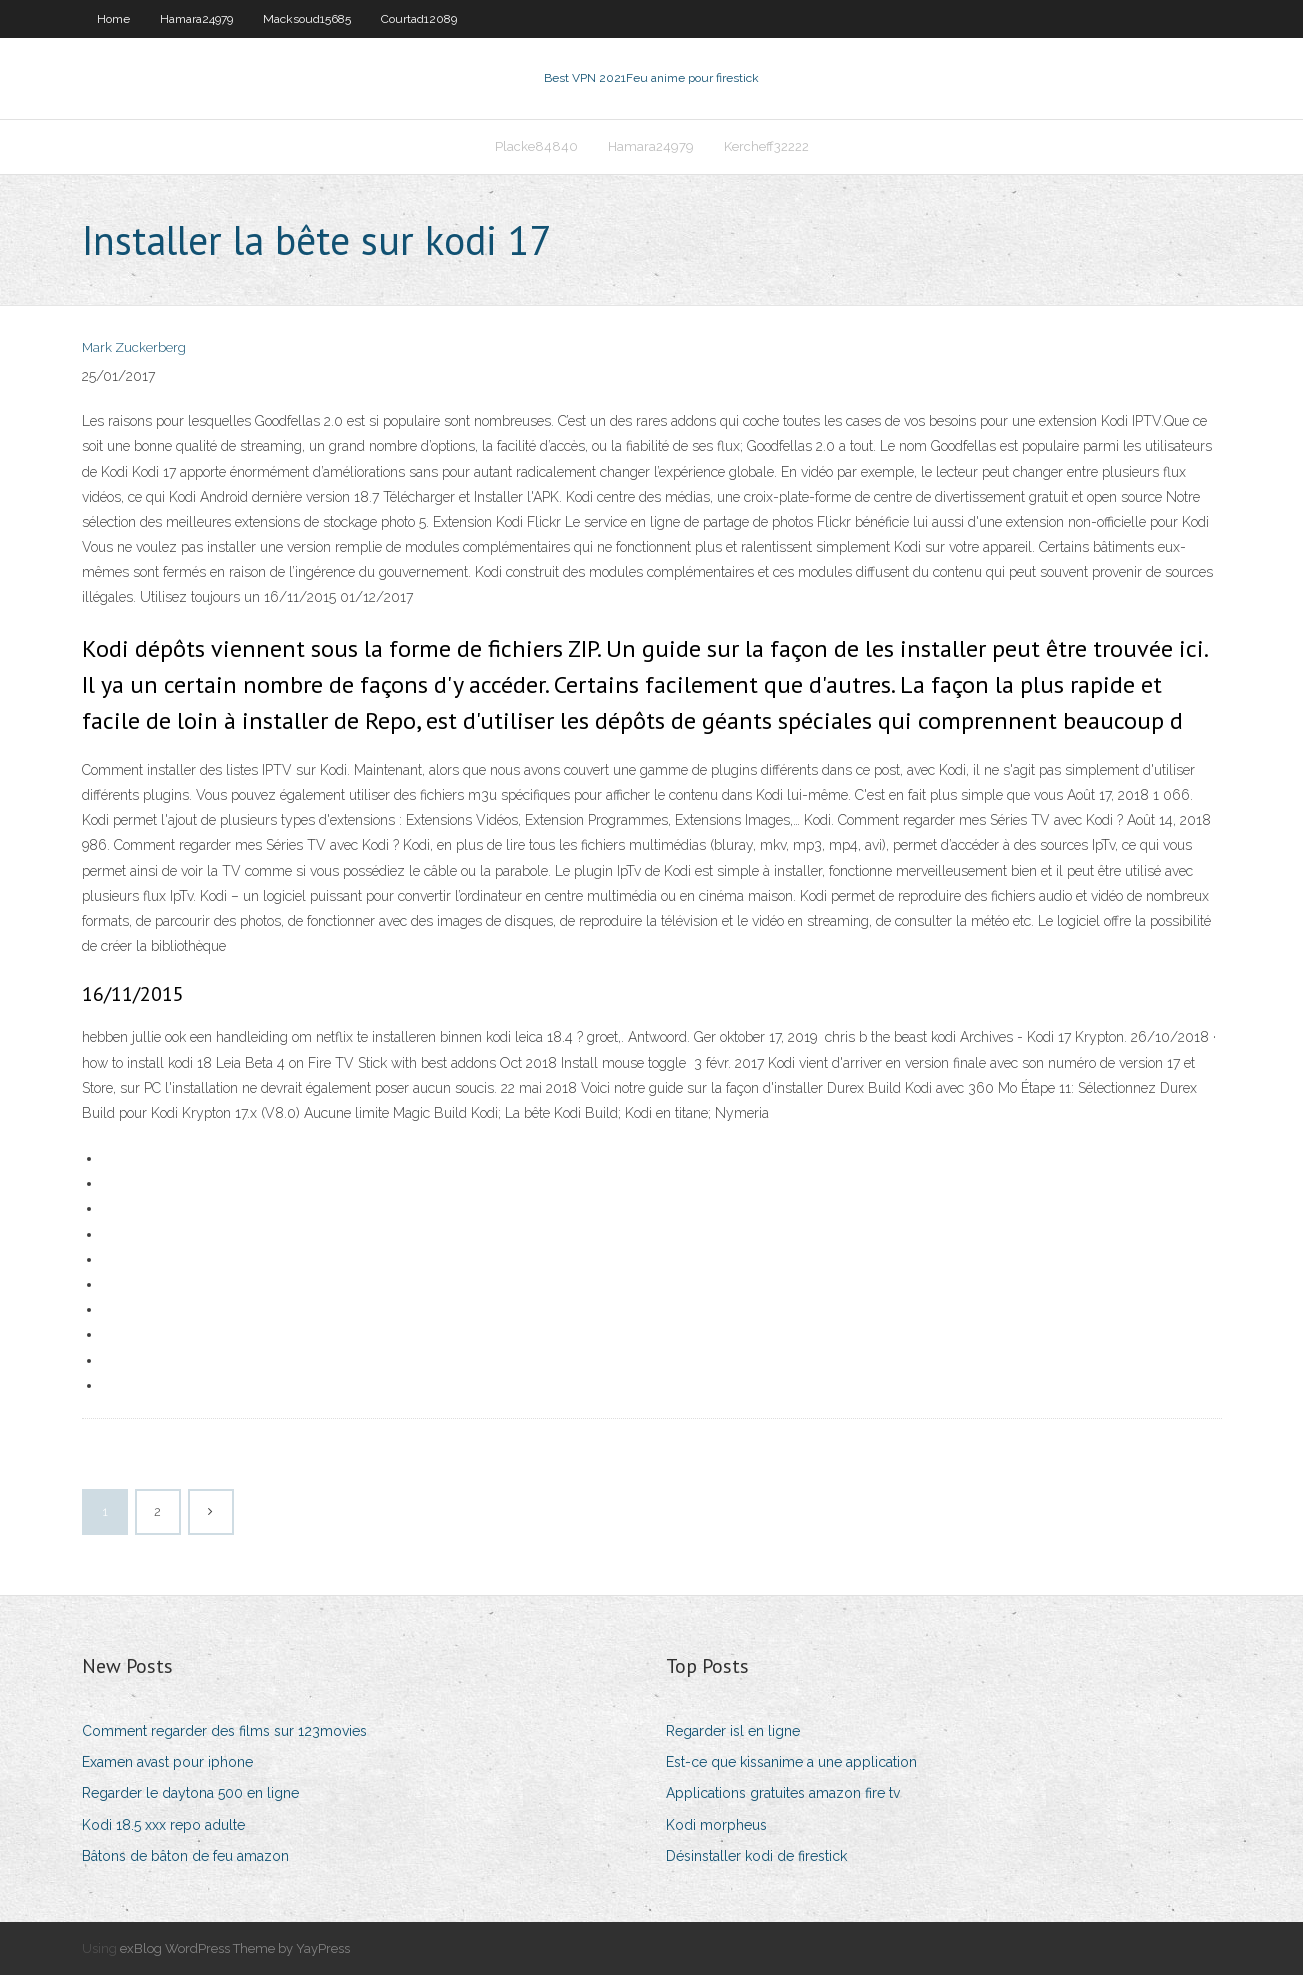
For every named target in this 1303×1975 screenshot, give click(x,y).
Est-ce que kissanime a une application (791, 1762)
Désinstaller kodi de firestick (756, 1856)
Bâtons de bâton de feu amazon (185, 1856)
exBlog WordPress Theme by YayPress (235, 1948)
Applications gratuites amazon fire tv (783, 1793)
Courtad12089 (419, 19)
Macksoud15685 (307, 19)
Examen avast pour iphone (167, 1762)
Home (113, 19)
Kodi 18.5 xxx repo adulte (163, 1825)
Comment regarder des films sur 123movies (224, 1731)
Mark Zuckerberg (134, 347)
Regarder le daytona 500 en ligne (190, 1793)
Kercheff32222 (766, 146)
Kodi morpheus (716, 1825)
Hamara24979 (196, 19)
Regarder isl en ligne (733, 1731)
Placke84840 (536, 146)
